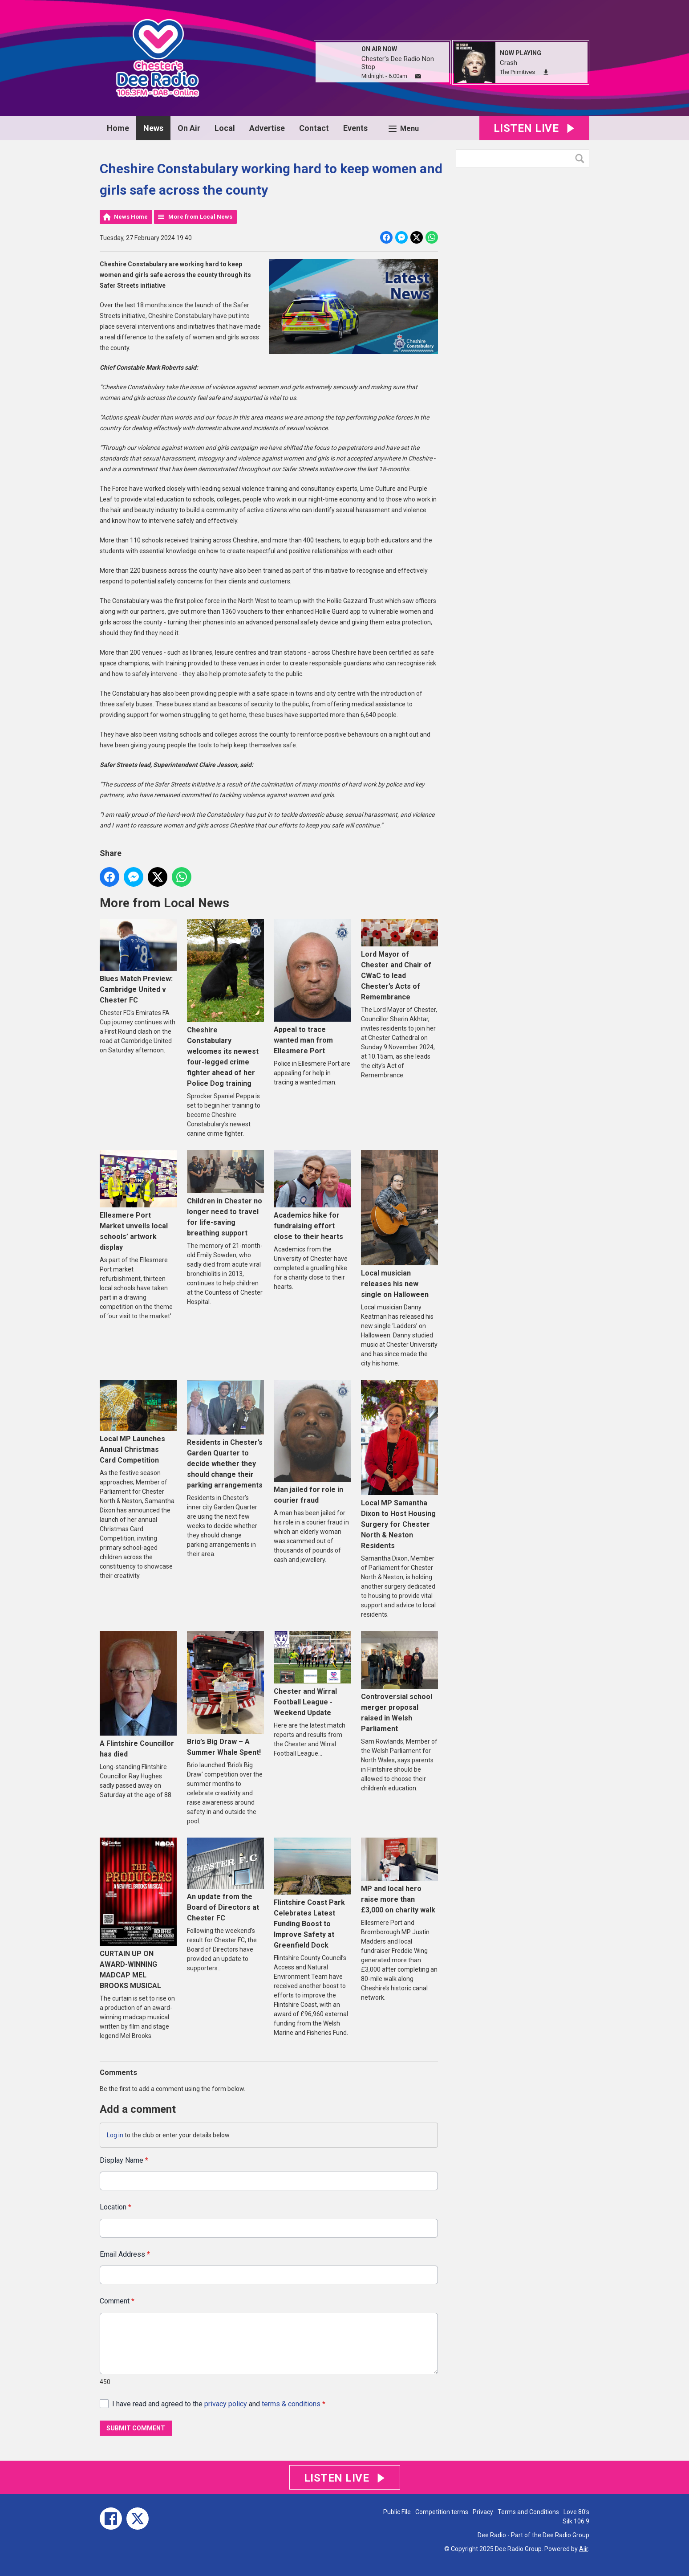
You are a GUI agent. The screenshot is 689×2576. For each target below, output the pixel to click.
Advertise (267, 128)
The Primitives (517, 72)
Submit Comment (135, 2428)
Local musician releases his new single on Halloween (399, 1224)
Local (225, 128)
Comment (117, 2301)
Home (118, 128)
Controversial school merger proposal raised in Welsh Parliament (399, 1682)
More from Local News (200, 216)
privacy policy (225, 2404)
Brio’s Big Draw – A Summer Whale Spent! (225, 1694)
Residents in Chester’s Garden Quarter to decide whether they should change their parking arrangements (225, 1434)
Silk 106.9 (576, 2521)
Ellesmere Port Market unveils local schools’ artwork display (138, 1201)
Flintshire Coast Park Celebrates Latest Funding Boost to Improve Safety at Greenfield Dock (312, 1894)
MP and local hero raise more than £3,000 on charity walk (399, 1876)
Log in (115, 2135)
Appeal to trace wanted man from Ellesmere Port (312, 987)
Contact (314, 128)
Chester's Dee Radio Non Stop (397, 63)
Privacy (483, 2511)
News (153, 128)
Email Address (125, 2254)
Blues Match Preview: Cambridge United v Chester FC (138, 961)
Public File (397, 2511)
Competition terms (441, 2511)
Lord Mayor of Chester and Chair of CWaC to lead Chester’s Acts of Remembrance (399, 960)
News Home (131, 216)
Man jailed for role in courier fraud (312, 1442)
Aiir (583, 2548)
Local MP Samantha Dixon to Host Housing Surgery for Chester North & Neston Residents (399, 1465)
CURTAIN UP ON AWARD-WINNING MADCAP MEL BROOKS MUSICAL (138, 1914)
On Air (189, 128)
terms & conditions (291, 2404)
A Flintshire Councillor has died (138, 1694)
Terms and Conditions (528, 2511)
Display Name (124, 2160)
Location (115, 2207)
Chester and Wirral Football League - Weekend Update (312, 1674)
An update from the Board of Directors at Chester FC (225, 1880)
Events (355, 128)
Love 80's (576, 2511)
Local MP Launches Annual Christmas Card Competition (138, 1422)
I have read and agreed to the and (218, 2404)
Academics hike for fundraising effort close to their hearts (312, 1195)
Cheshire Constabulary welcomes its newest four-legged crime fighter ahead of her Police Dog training (225, 1003)
